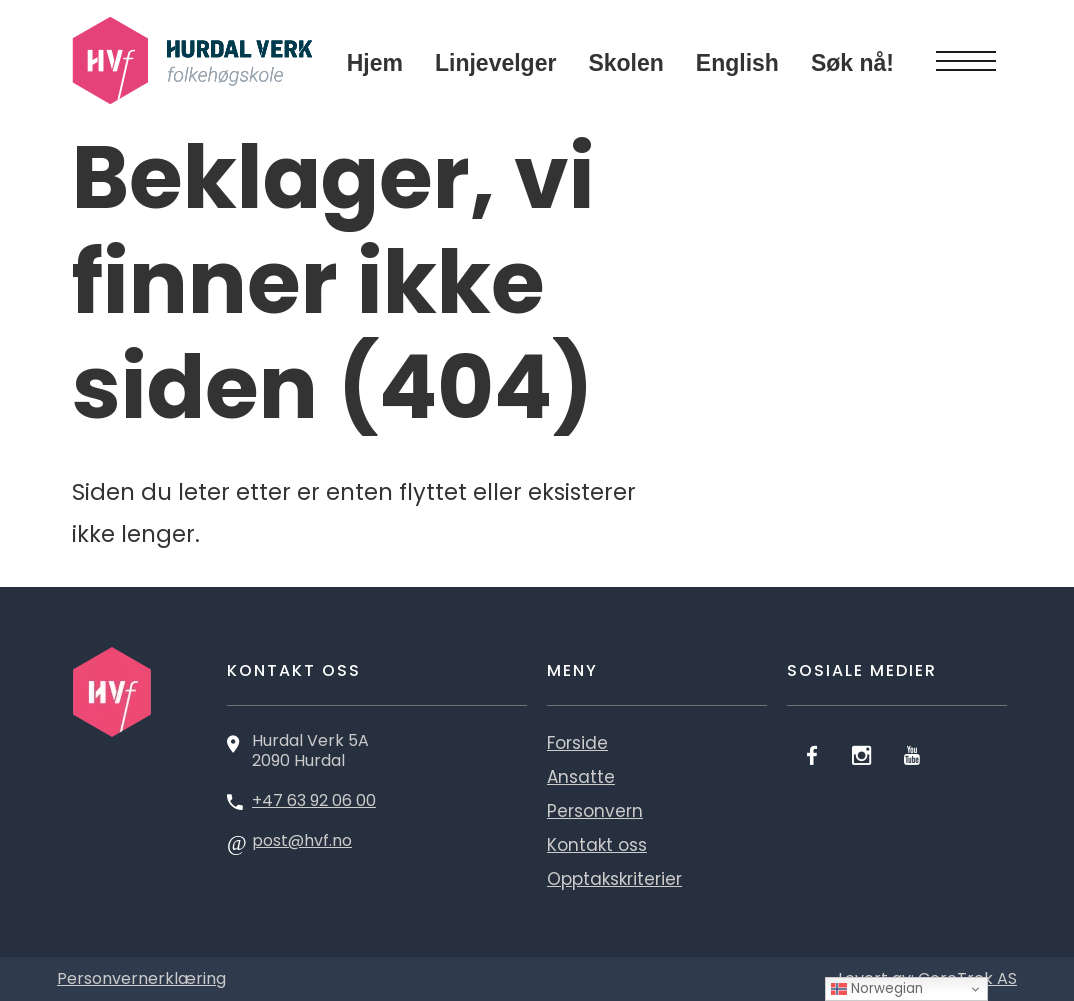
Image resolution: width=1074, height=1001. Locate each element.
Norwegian (877, 988)
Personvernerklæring (141, 978)
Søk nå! (852, 63)
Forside (577, 743)
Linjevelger (495, 63)
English (737, 63)
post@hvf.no (302, 840)
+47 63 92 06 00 (314, 800)
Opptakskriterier (614, 879)
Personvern (595, 811)
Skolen (625, 63)
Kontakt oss (597, 845)
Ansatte (581, 777)
